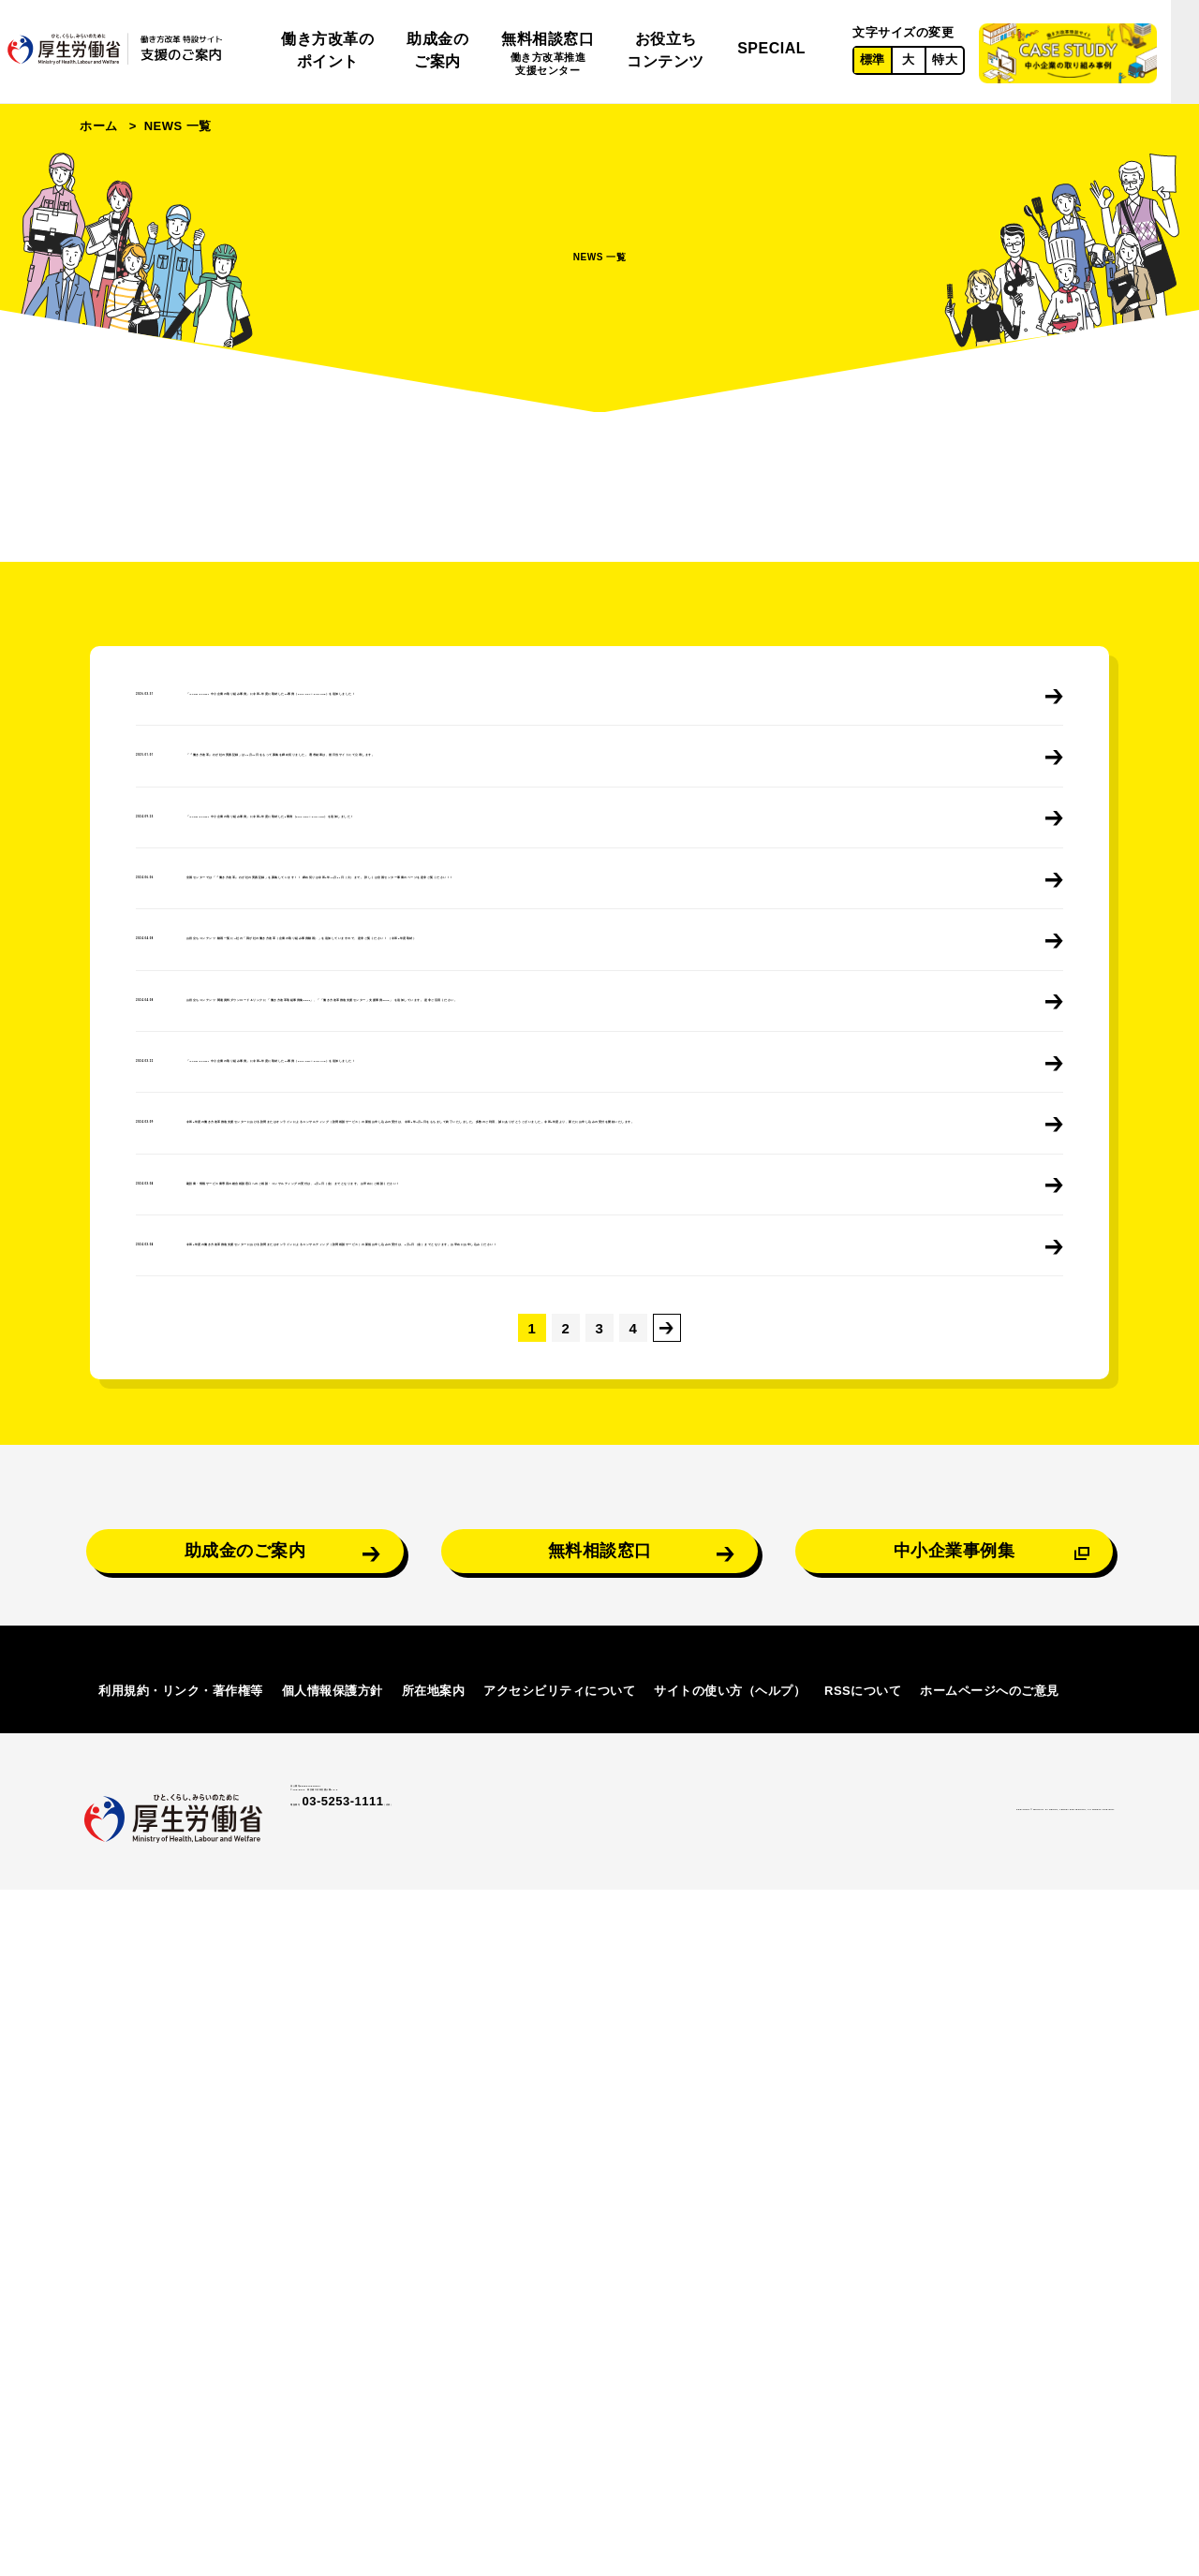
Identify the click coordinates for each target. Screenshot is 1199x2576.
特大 (944, 59)
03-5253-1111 (395, 2518)
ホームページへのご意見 (989, 2369)
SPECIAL (771, 48)
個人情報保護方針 (332, 2369)
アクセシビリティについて (559, 2369)
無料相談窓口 (547, 54)
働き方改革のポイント (327, 50)
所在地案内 (434, 2369)
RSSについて (862, 2369)
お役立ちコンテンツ (665, 50)
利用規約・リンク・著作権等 (180, 2369)
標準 (872, 59)
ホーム (99, 126)
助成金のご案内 (437, 50)
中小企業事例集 (954, 1981)
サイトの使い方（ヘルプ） (730, 2369)
